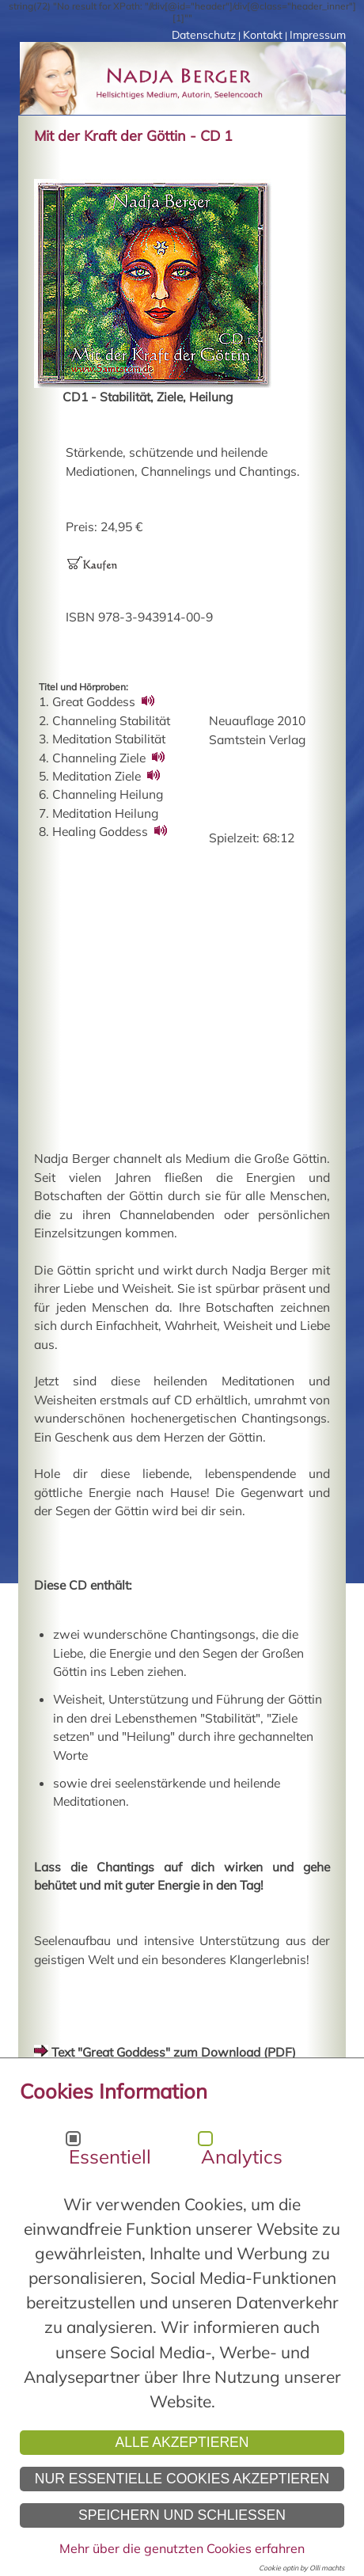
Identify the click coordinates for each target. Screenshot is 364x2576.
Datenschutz (204, 35)
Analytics (241, 2156)
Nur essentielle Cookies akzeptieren (182, 2479)
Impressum (318, 35)
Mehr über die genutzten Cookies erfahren (182, 2548)
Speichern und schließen (182, 2515)
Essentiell (110, 2156)
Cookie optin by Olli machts (301, 2567)
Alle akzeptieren (181, 2442)
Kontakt (262, 35)
